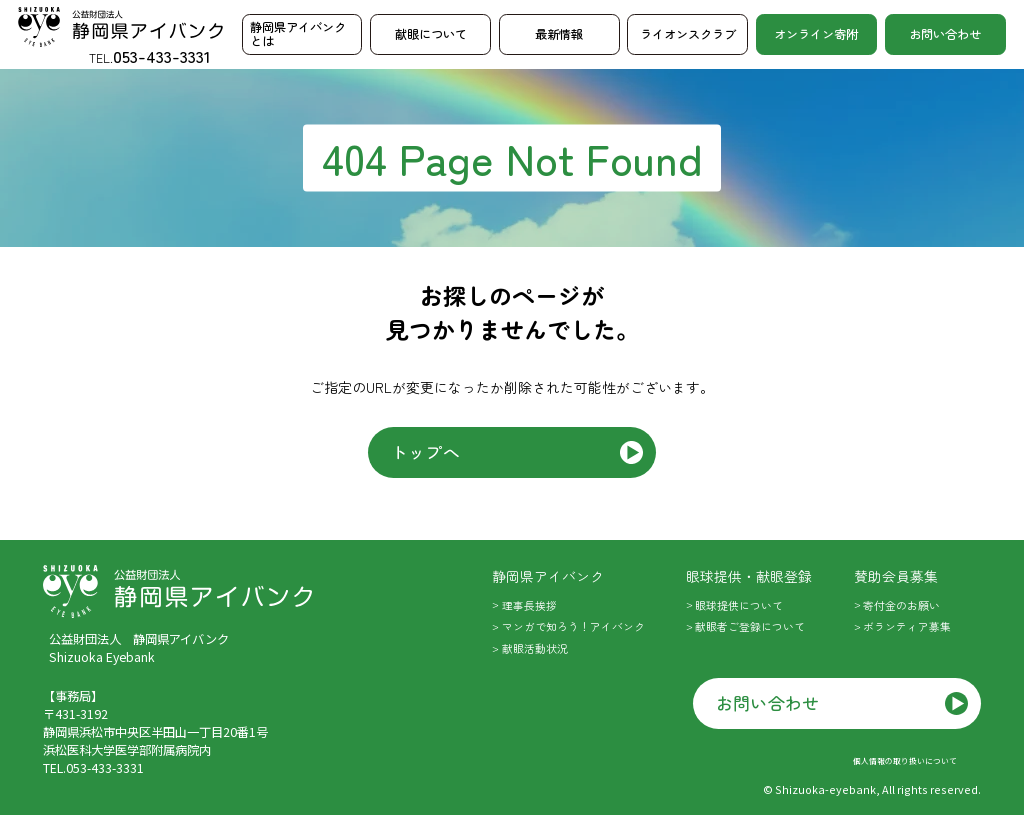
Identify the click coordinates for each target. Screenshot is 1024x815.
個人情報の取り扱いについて (905, 760)
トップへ (425, 451)
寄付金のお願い (901, 605)
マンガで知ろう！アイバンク (573, 626)
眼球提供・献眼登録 (749, 576)
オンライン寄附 (816, 34)
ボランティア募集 (907, 626)
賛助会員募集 (896, 576)
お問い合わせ (945, 34)
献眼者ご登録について (750, 626)
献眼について (431, 34)
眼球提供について (739, 605)
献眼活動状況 (535, 648)
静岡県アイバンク (548, 576)
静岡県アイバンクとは (298, 34)
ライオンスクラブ (688, 34)
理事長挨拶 (529, 605)
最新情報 (559, 34)
